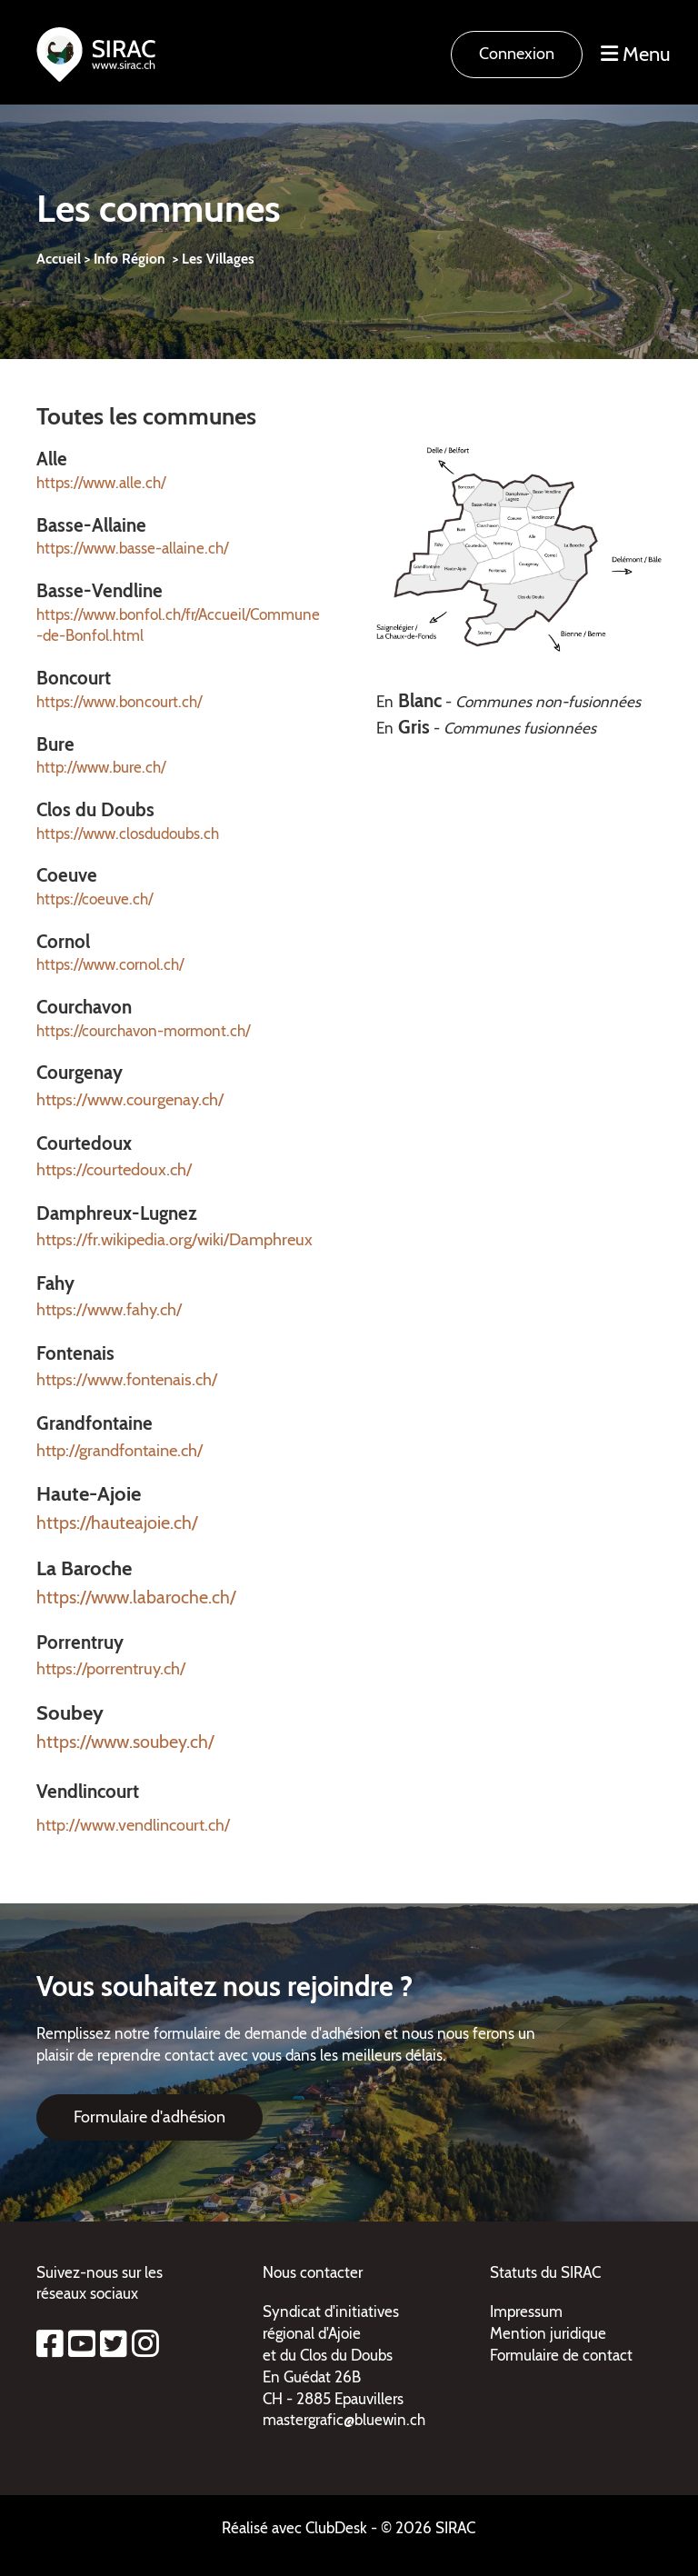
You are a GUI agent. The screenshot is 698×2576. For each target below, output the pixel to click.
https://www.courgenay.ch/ (130, 1099)
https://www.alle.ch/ (100, 483)
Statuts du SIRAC (545, 2272)
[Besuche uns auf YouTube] (81, 2344)
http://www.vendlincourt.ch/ (133, 1824)
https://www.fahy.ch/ (109, 1309)
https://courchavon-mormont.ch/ (143, 1031)
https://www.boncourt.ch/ (119, 702)
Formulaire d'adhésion (149, 2117)
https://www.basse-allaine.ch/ (132, 548)
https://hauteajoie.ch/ (116, 1522)
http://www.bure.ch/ (100, 767)
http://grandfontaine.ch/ (119, 1450)
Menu (636, 54)
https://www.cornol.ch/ (110, 964)
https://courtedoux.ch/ (114, 1169)
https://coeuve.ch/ (94, 899)
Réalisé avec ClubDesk (294, 2528)
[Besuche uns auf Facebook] (50, 2344)
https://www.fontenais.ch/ (126, 1379)
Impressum (526, 2311)
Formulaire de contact (561, 2355)
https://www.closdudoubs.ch (127, 833)
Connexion (516, 54)
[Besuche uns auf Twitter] (113, 2344)
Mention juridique (548, 2333)
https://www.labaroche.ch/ (135, 1597)
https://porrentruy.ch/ (110, 1668)
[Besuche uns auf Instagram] (145, 2344)
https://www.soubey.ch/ (125, 1741)
